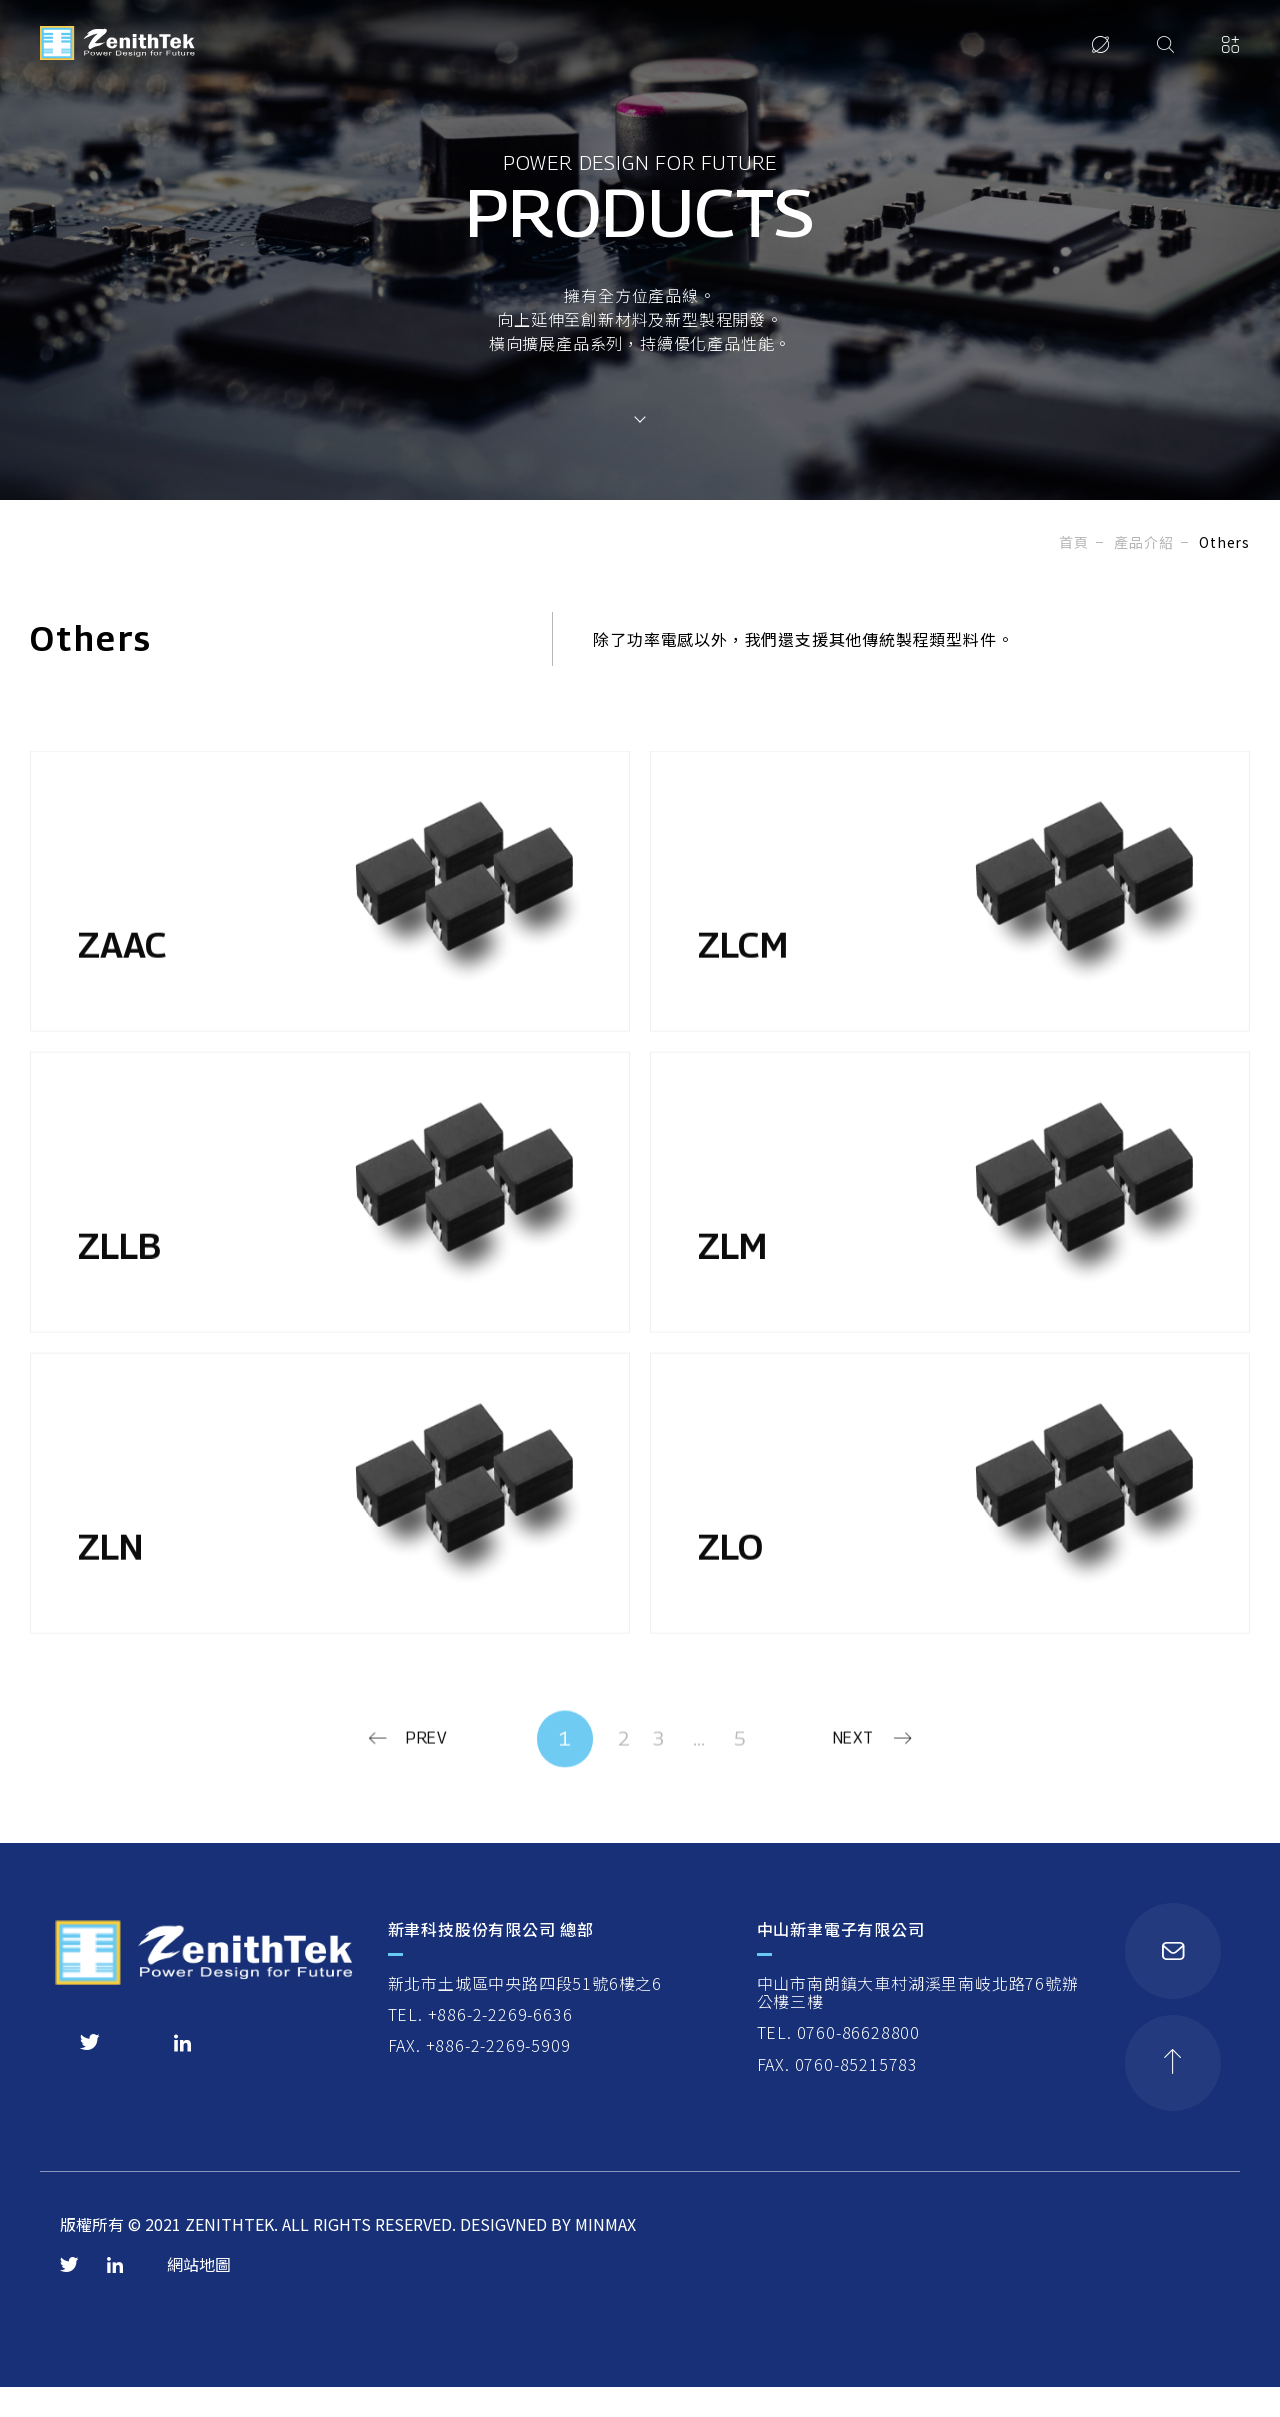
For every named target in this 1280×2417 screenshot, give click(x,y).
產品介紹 (1143, 542)
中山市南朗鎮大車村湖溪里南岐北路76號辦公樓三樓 (920, 2024)
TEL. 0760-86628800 (840, 2064)
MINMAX (605, 2258)
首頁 (1074, 542)
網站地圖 (199, 2298)
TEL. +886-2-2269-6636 (481, 2046)
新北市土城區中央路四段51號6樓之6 (526, 2015)
